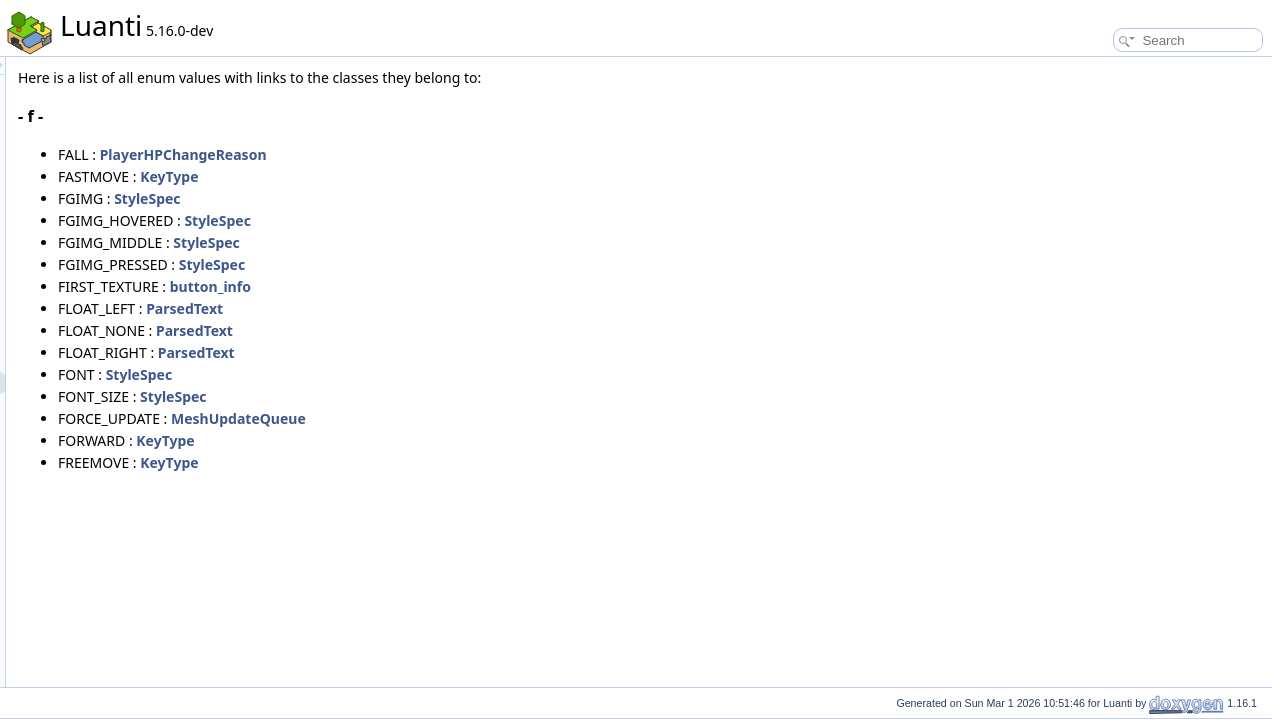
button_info (460, 286)
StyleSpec (397, 198)
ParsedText (434, 308)
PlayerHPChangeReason (433, 154)
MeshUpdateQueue (488, 418)
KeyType (419, 176)
